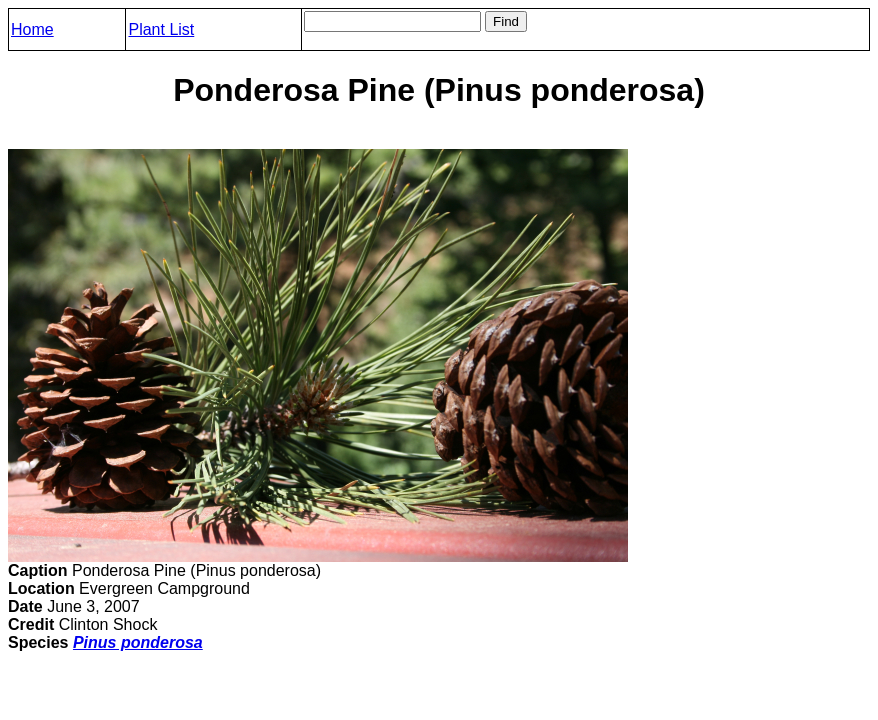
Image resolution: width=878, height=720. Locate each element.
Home (32, 29)
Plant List (161, 29)
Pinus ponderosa (138, 642)
